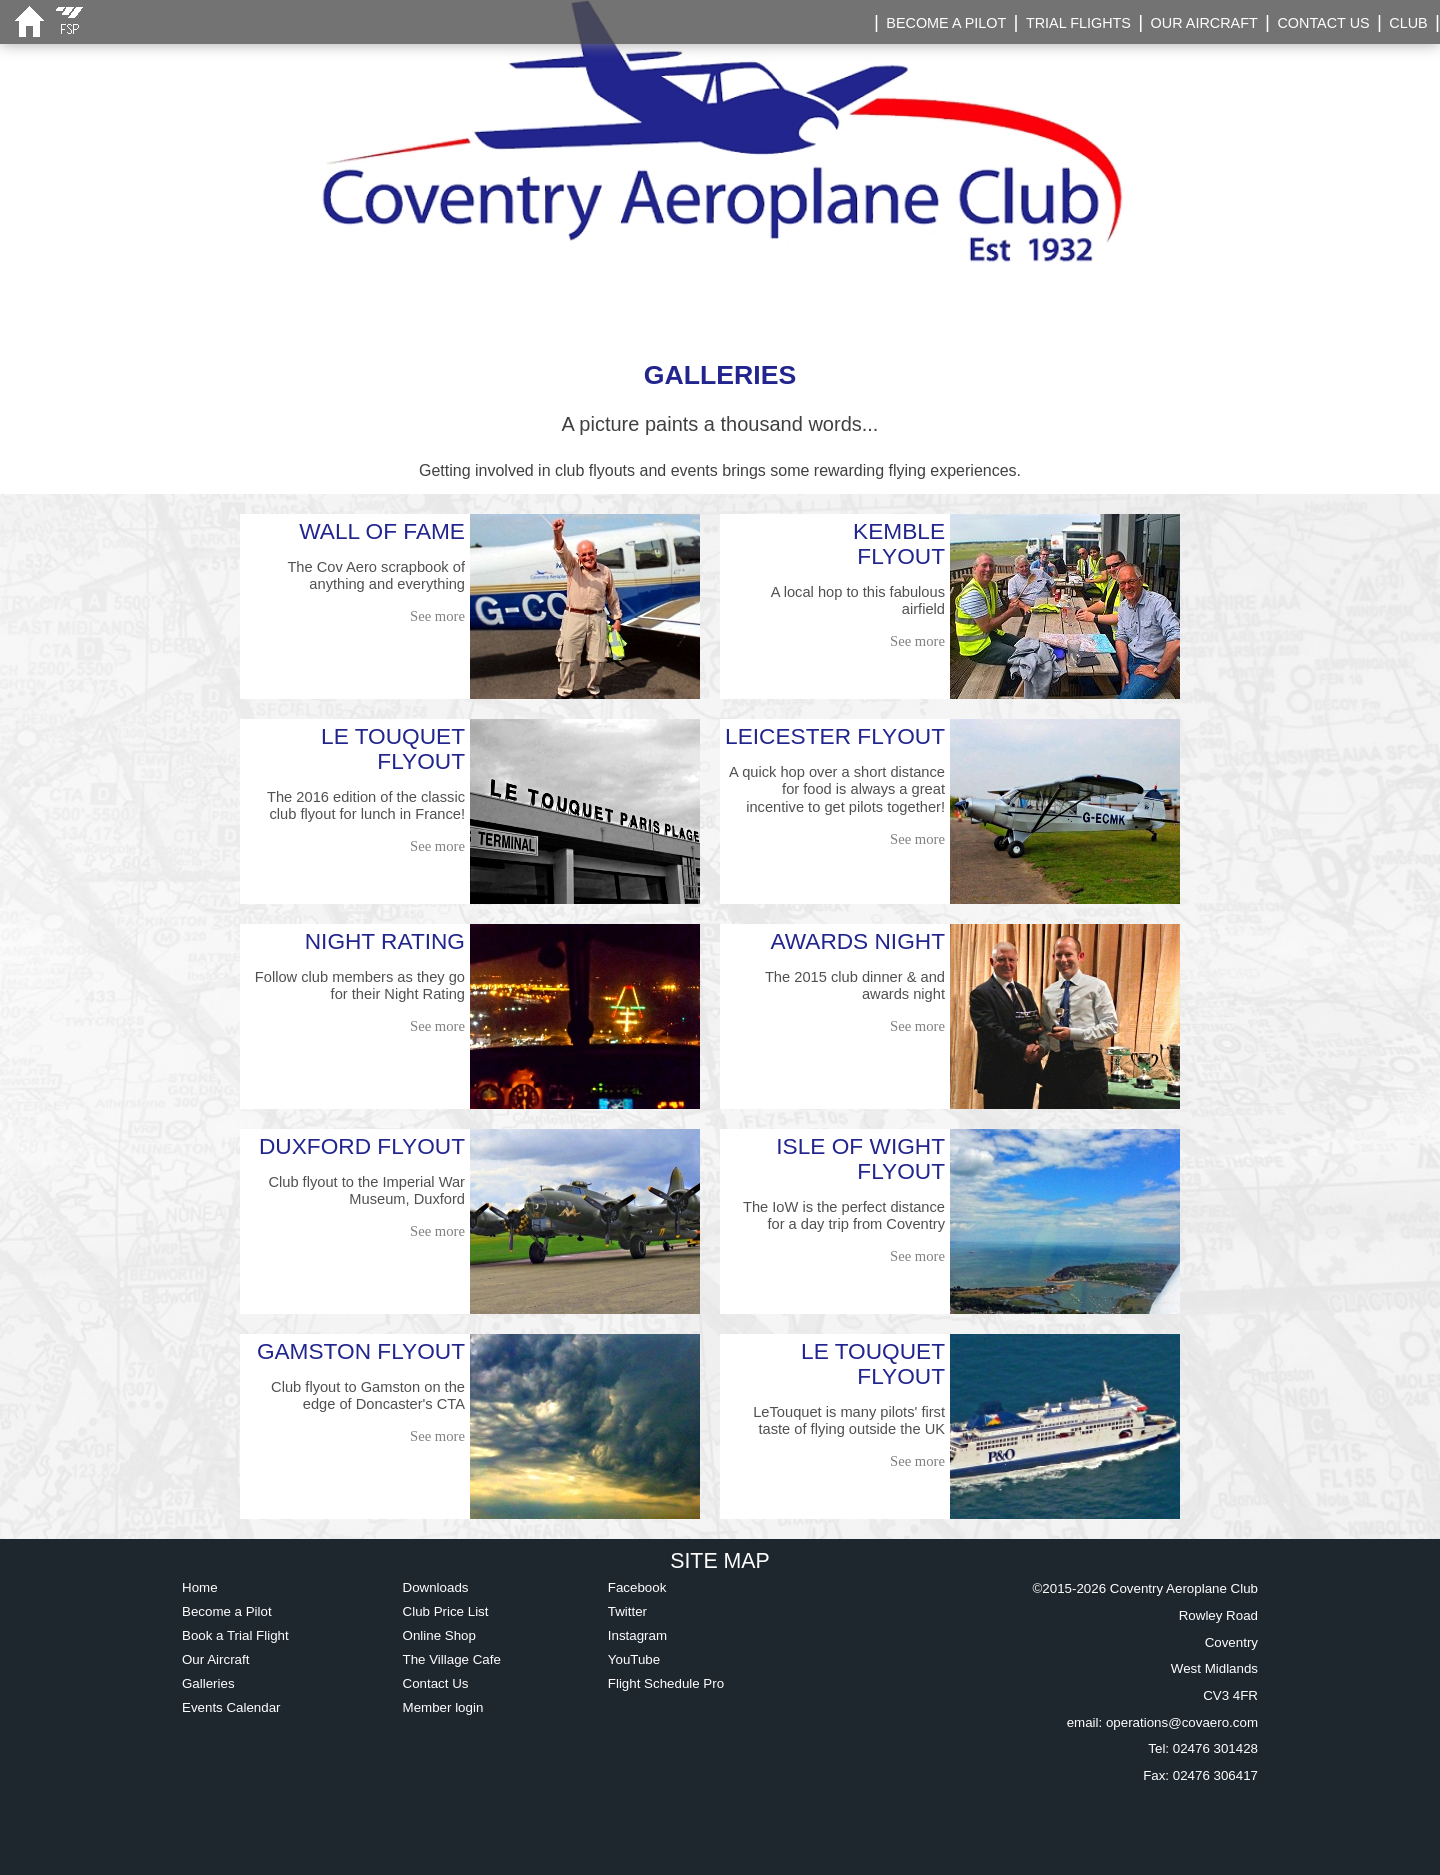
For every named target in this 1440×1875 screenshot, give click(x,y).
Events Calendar (231, 1707)
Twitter (627, 1611)
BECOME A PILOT (946, 23)
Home (200, 1587)
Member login (443, 1707)
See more (437, 616)
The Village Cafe (452, 1659)
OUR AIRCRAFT (1204, 23)
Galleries (208, 1683)
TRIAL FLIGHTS (1078, 23)
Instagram (637, 1635)
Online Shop (439, 1635)
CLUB (1408, 23)
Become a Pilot (227, 1611)
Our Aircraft (215, 1659)
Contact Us (436, 1683)
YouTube (634, 1659)
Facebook (637, 1587)
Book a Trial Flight (235, 1635)
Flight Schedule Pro (666, 1683)
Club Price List (446, 1611)
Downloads (436, 1587)
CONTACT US (1323, 23)
